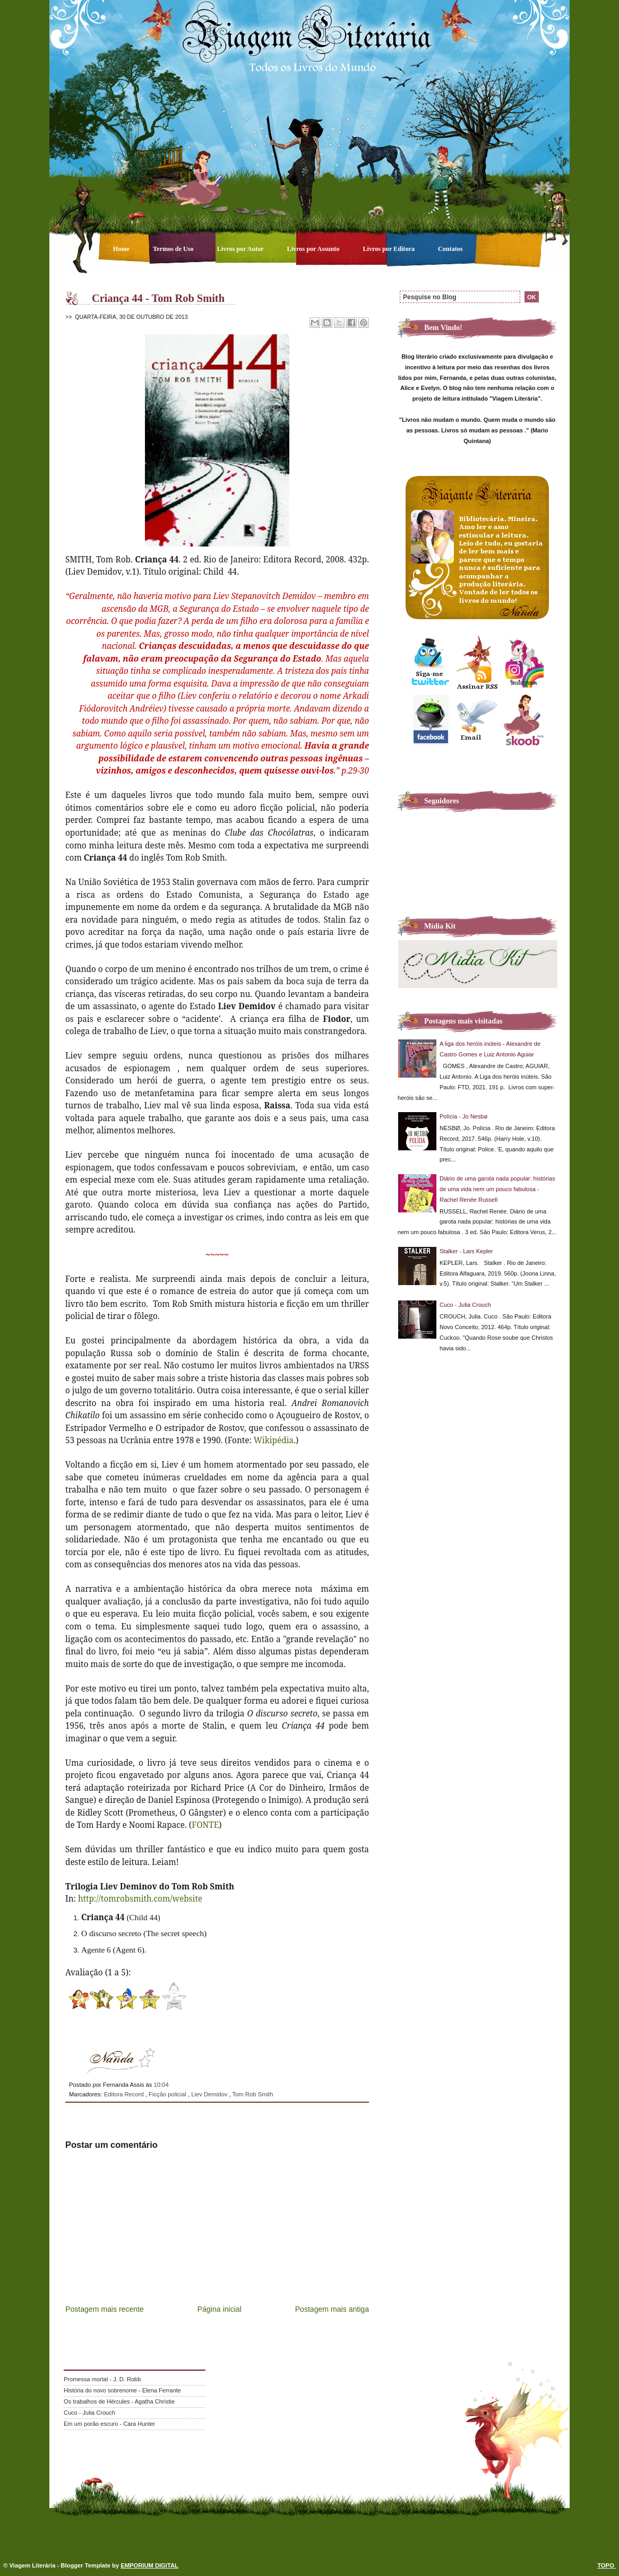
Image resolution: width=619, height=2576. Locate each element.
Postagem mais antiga (332, 2309)
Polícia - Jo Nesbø (463, 1116)
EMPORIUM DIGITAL (149, 2565)
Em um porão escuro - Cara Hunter (109, 2424)
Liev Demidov (210, 2094)
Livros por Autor (241, 249)
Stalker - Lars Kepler (466, 1251)
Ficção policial (168, 2094)
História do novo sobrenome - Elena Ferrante (122, 2390)
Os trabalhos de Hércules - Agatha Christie (119, 2401)
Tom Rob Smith (252, 2094)
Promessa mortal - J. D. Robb (102, 2379)
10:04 (160, 2084)
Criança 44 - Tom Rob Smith (158, 298)
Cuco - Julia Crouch (465, 1305)
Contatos (450, 249)
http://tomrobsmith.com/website (140, 1898)
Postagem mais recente (104, 2309)
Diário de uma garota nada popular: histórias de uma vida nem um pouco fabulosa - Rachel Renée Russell (497, 1189)
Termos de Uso (174, 249)
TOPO (606, 2565)
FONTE (205, 1824)
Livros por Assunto (314, 249)
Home (122, 249)
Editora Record (124, 2094)
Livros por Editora (389, 249)
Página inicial (219, 2309)
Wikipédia (274, 1440)
